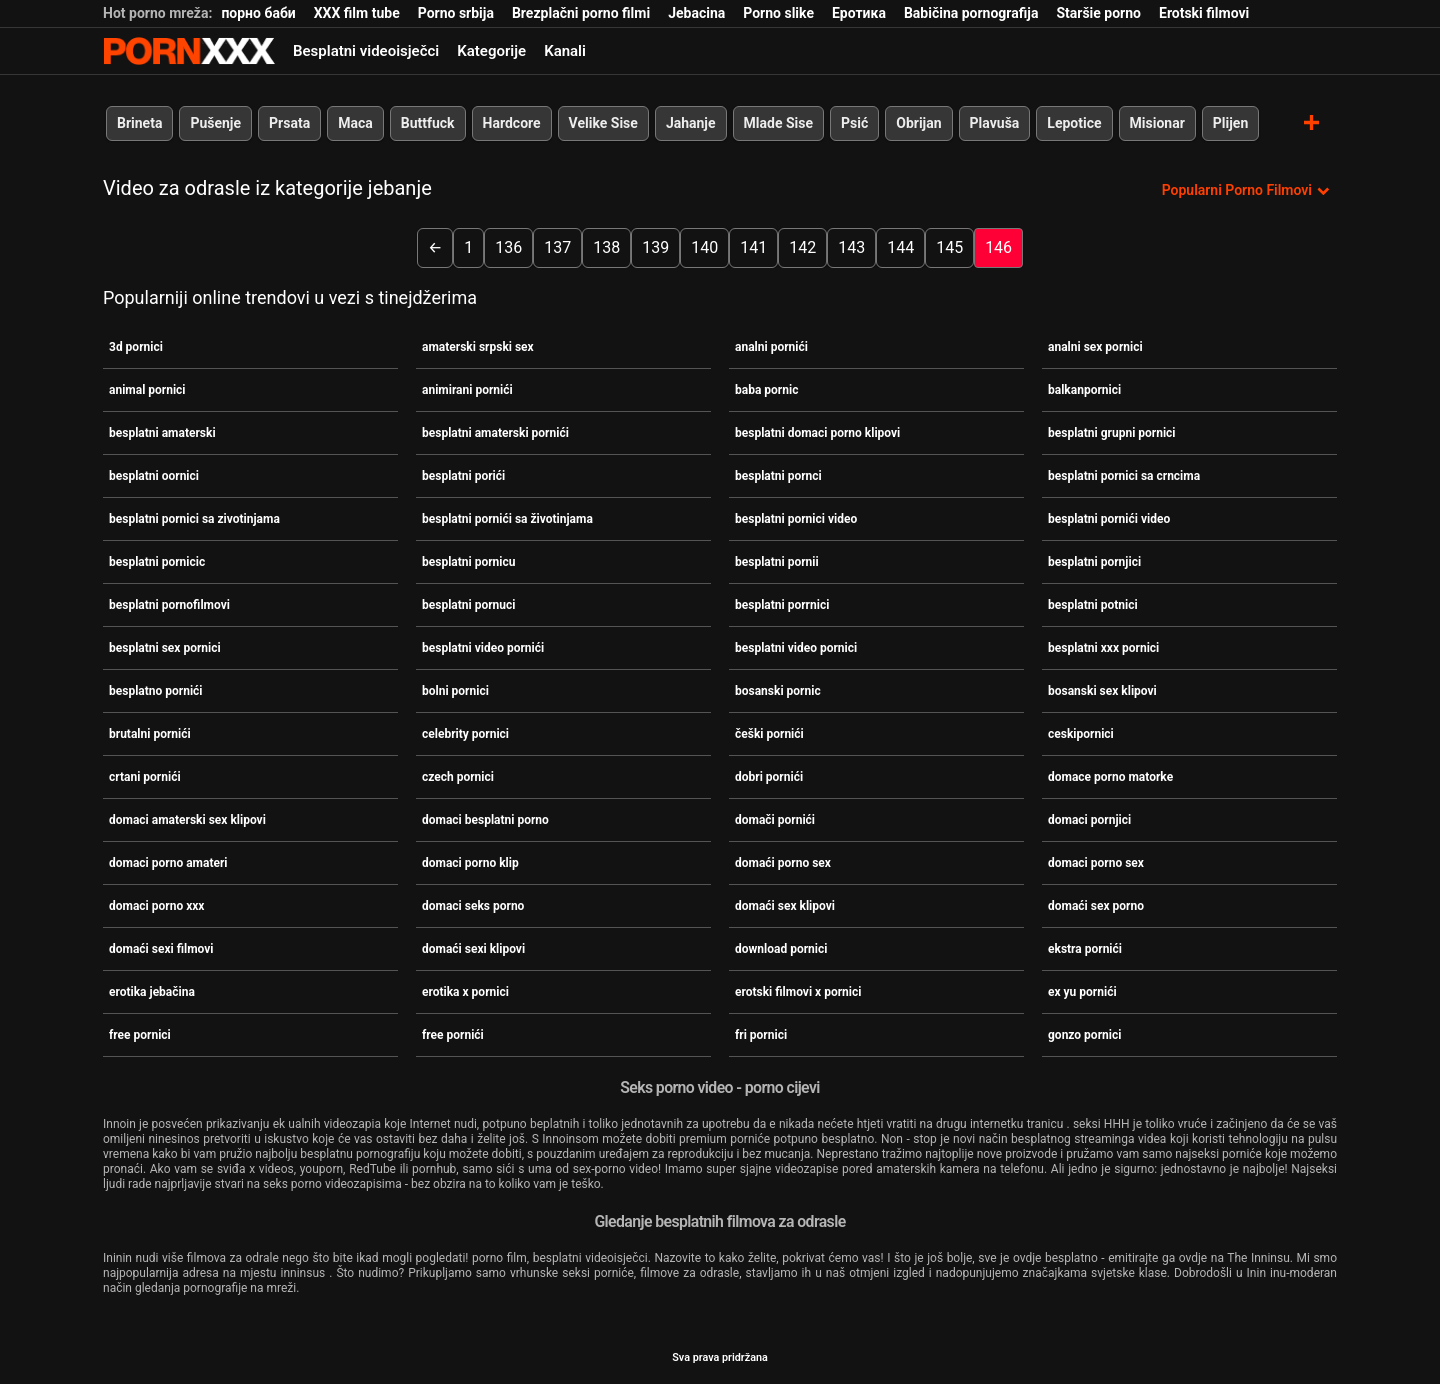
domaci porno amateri (168, 863)
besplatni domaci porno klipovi (817, 433)
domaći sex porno (1096, 906)
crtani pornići (145, 777)
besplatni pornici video (796, 519)
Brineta (139, 123)
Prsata (289, 123)
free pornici (140, 1035)
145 (949, 247)
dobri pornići (769, 777)
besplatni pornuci (468, 605)
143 (851, 247)
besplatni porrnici (782, 605)
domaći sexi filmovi (161, 949)
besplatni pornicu (468, 562)
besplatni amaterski (162, 433)
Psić (854, 123)
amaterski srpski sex (478, 347)
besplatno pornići (156, 691)
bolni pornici (455, 691)
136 (508, 247)
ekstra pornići (1085, 949)
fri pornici (761, 1035)
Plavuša (995, 123)
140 (704, 247)
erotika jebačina (152, 992)
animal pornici (147, 390)
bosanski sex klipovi (1102, 691)
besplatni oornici (154, 476)
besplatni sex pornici (165, 648)
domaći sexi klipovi (473, 949)
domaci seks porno (473, 906)
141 (753, 247)
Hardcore (512, 123)
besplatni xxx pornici (1103, 648)
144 (900, 247)
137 (557, 247)
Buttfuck (428, 123)
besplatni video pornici (796, 648)
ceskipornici (1081, 734)
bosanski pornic (778, 691)
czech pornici (458, 777)
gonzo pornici (1084, 1035)
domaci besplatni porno (485, 820)
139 (655, 247)
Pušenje (215, 123)
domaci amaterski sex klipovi (187, 820)
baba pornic (766, 390)
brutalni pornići (150, 734)
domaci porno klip (470, 863)
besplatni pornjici (1094, 562)
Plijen (1231, 123)
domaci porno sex (1096, 863)
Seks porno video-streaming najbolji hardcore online (189, 51)
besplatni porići (463, 476)
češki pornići (769, 734)
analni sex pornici (1095, 347)
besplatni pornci (778, 476)
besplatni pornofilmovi (169, 605)
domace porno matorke (1110, 777)
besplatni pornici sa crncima (1124, 476)
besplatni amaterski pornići (495, 433)
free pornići (453, 1035)
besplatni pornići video (1109, 519)
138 (606, 247)
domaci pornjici (1089, 820)
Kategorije (491, 51)
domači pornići (775, 820)
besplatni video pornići (483, 648)
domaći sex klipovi (785, 906)
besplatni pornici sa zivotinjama (194, 519)
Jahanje (691, 123)
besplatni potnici (1093, 605)
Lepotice (1074, 123)
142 (802, 247)
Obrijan (918, 123)
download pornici (781, 949)
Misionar (1157, 123)
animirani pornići (467, 390)
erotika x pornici (465, 992)
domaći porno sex (783, 863)
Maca (355, 123)
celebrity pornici (465, 734)
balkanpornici (1084, 390)
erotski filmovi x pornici (798, 992)
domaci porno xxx (156, 906)
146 (998, 247)
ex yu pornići (1082, 992)
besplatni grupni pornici (1112, 433)
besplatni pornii (777, 562)
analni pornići (771, 347)
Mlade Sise (778, 123)
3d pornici (136, 347)
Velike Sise (603, 123)
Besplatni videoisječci (366, 51)
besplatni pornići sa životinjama (507, 519)
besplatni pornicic (157, 562)
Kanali (565, 51)
